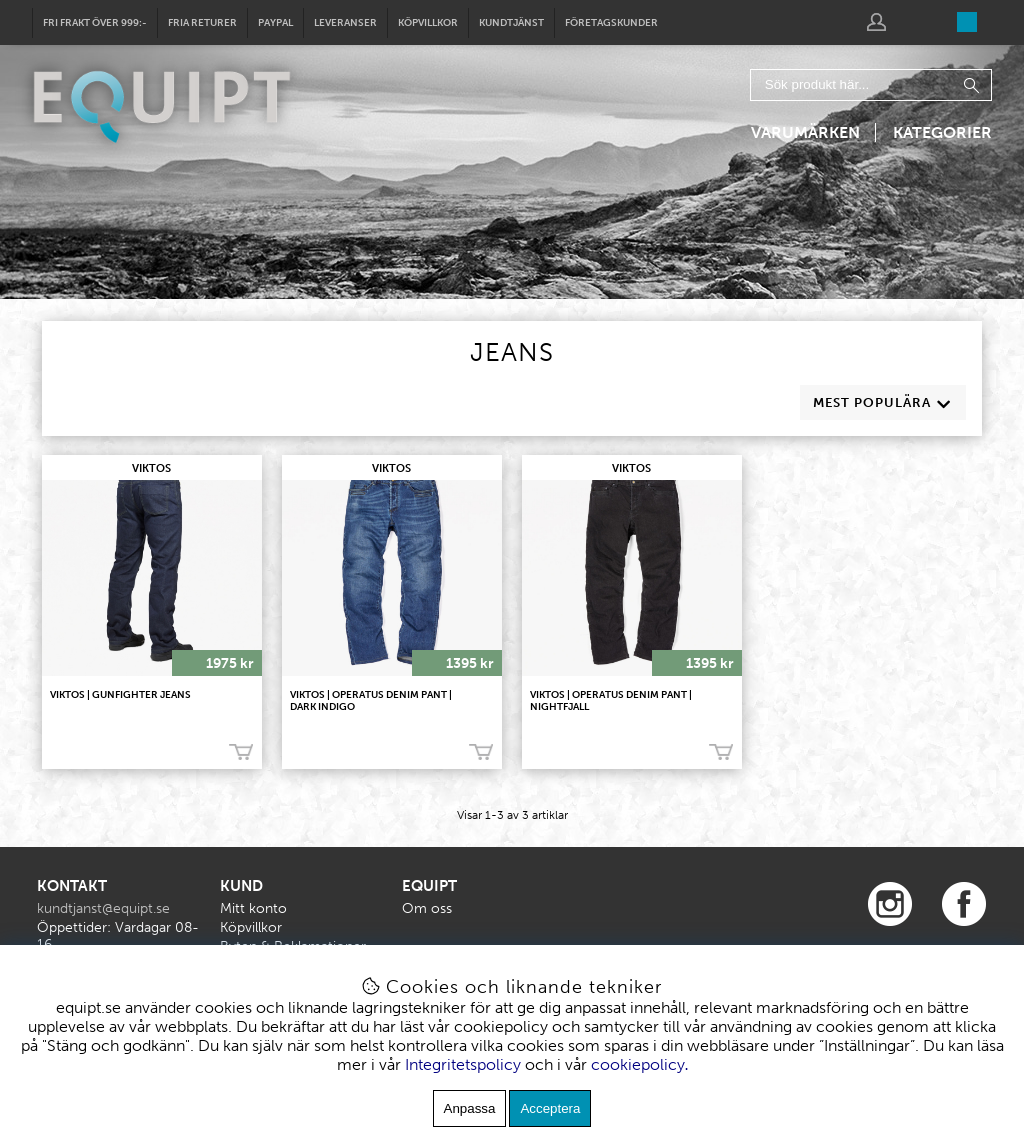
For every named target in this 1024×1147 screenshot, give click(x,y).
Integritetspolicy (463, 1064)
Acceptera (550, 1108)
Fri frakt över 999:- (95, 23)
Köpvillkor (428, 23)
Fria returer (202, 23)
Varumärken (805, 132)
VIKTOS (151, 468)
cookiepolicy (638, 1064)
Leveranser (345, 23)
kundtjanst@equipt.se (103, 908)
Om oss (427, 908)
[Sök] (871, 85)
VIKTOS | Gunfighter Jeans (120, 695)
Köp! (241, 752)
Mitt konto (253, 908)
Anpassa (470, 1108)
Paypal (275, 23)
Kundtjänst (511, 23)
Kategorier (942, 132)
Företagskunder (611, 23)
